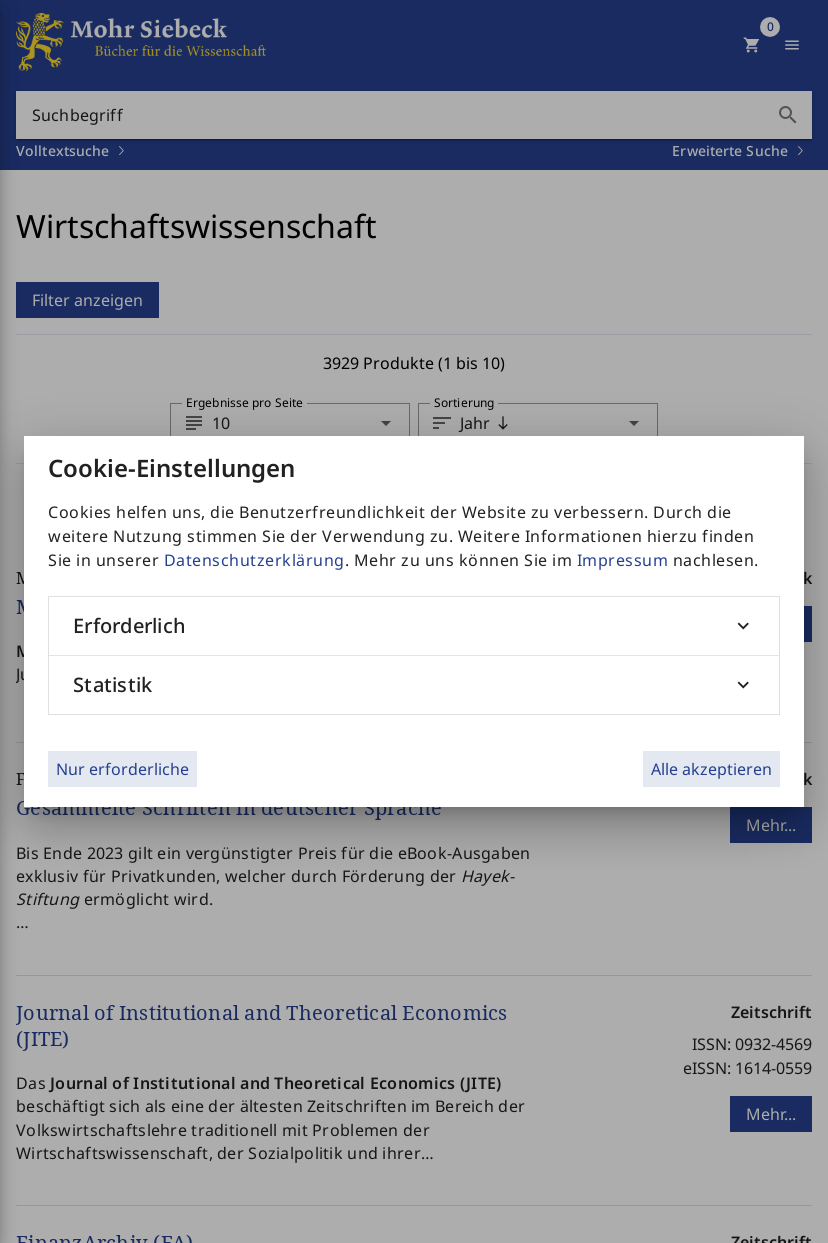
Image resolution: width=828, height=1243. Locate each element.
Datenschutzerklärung (254, 560)
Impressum (623, 560)
